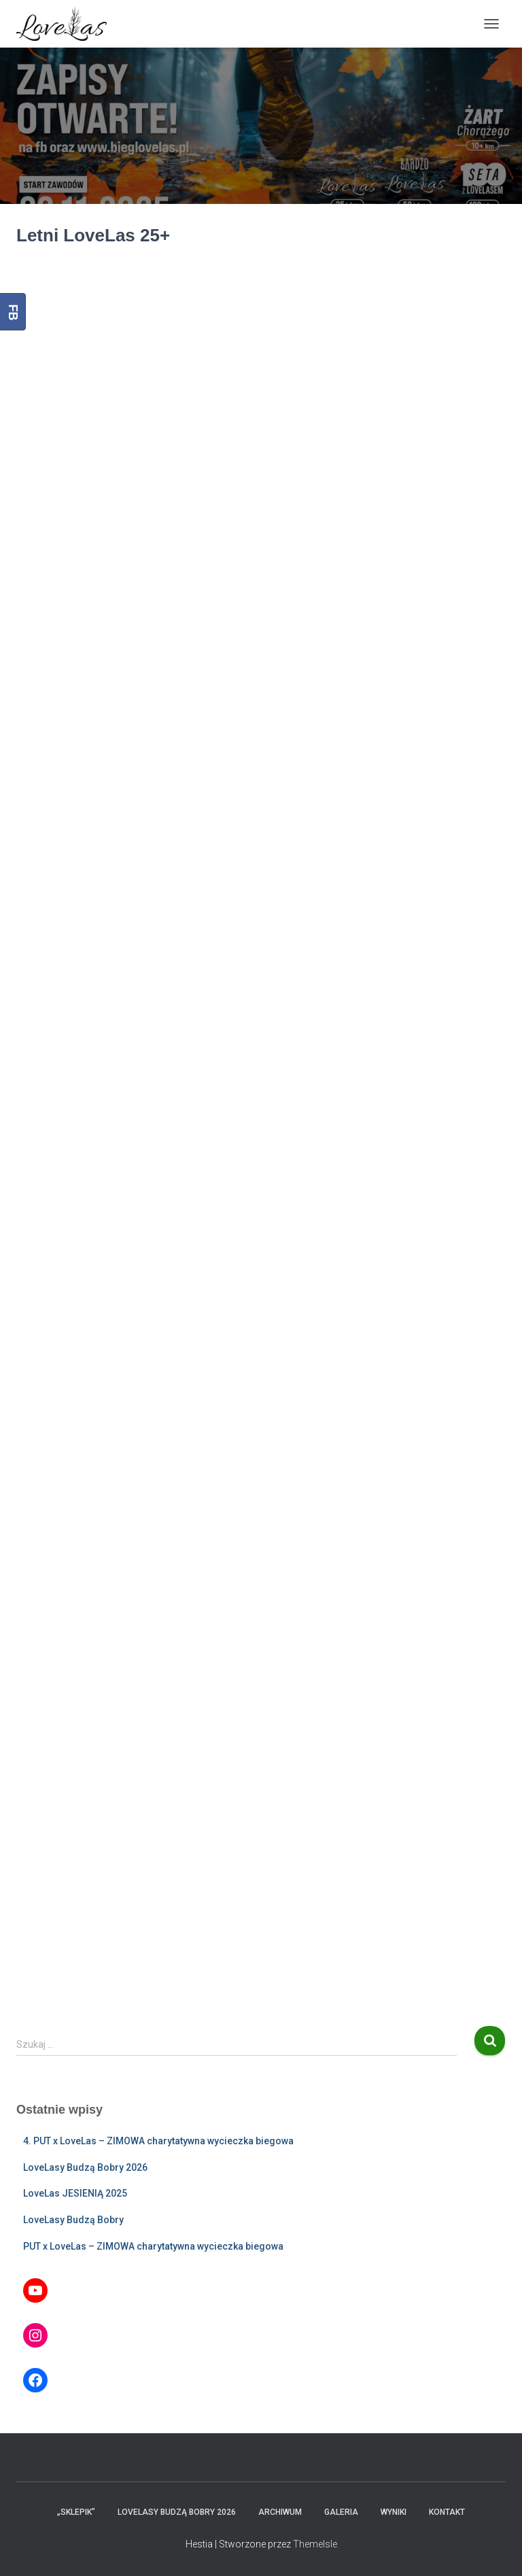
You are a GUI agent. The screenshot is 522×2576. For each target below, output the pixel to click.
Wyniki (393, 2512)
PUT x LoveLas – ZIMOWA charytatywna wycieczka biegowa (153, 2246)
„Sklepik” (76, 2512)
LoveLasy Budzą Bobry (73, 2219)
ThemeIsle (315, 2544)
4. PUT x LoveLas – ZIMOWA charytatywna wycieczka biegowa (158, 2140)
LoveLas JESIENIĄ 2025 (75, 2193)
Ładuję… (261, 1132)
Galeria (341, 2512)
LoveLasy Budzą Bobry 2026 (85, 2167)
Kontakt (447, 2512)
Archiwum (280, 2512)
